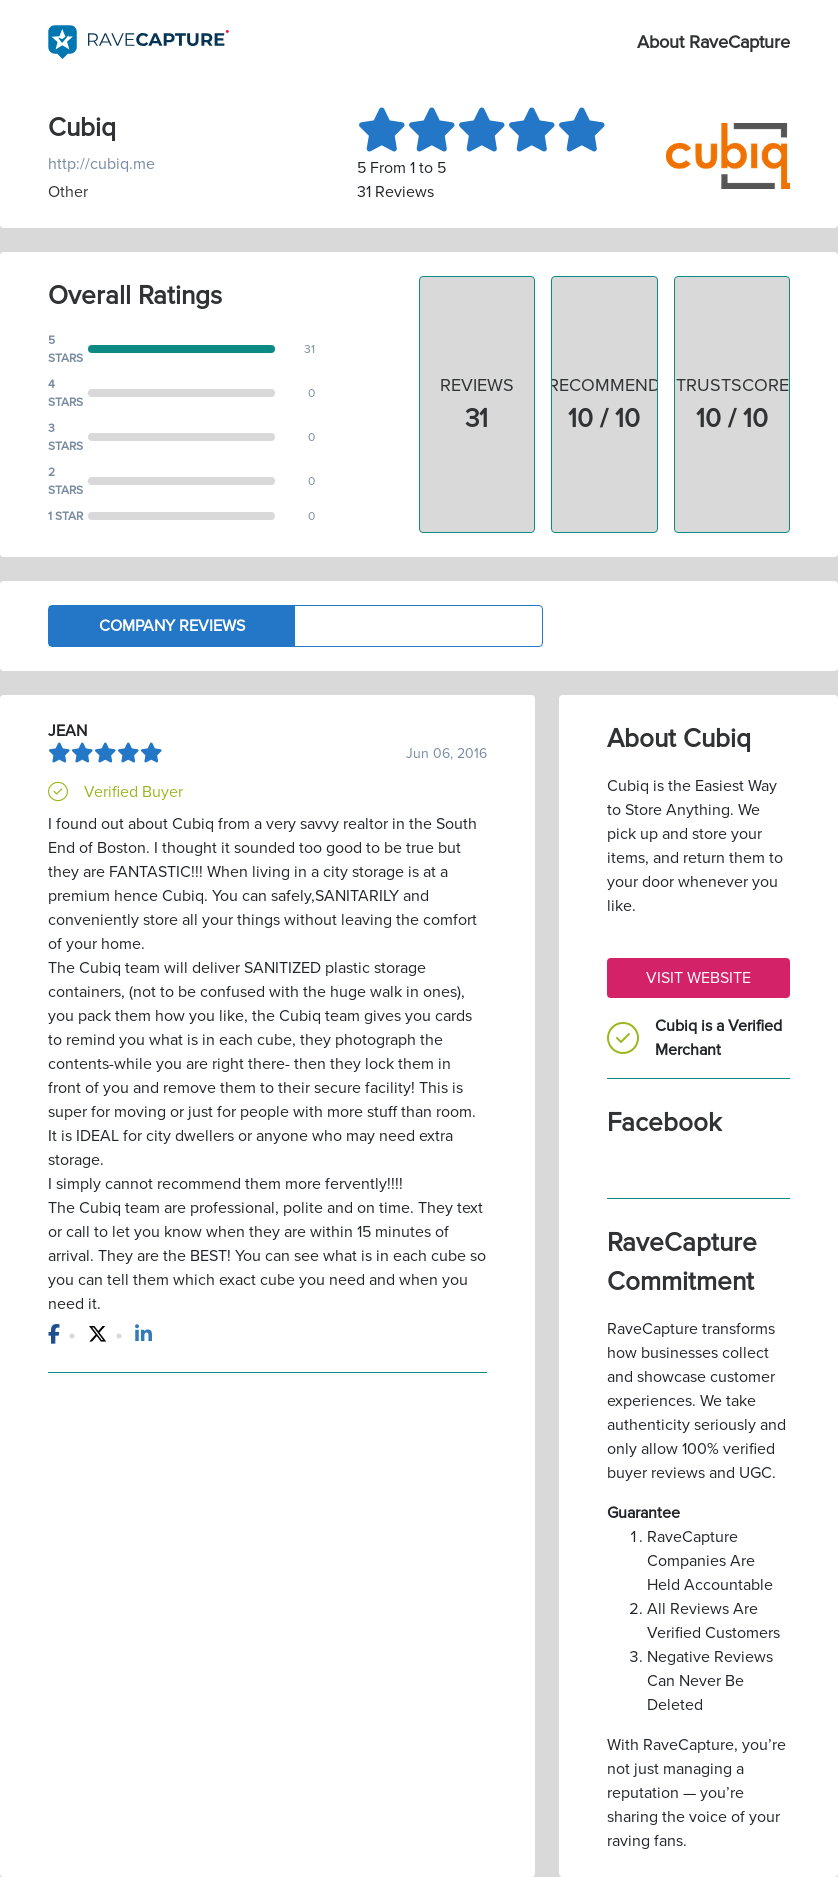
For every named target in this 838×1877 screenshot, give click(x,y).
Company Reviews (172, 626)
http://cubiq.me (101, 164)
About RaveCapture (713, 42)
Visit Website (698, 978)
